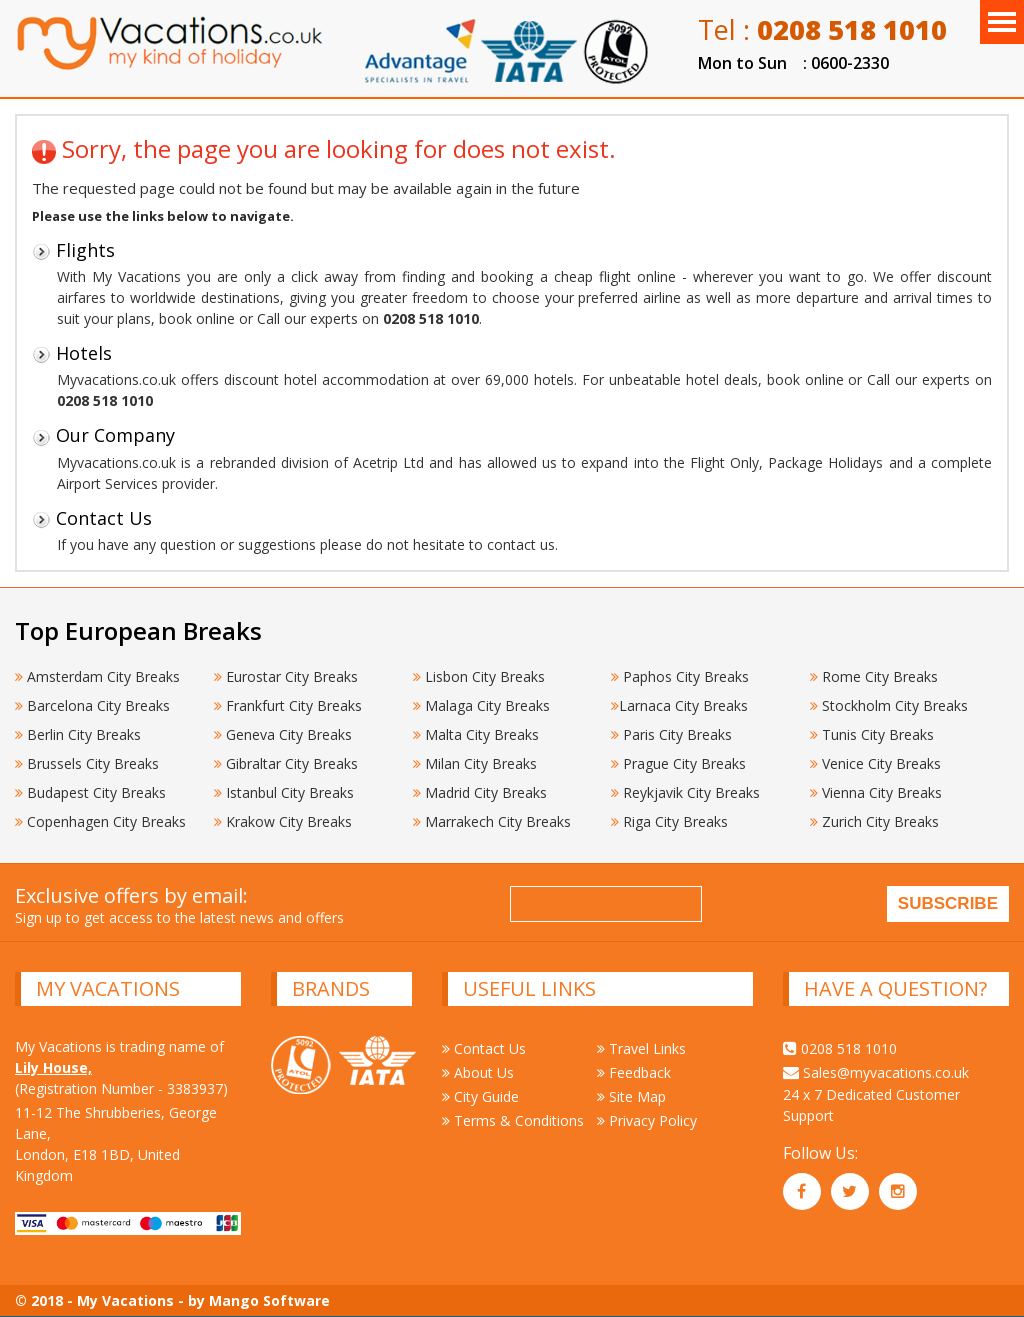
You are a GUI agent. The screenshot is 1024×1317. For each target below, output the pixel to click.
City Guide (480, 1096)
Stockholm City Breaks (889, 705)
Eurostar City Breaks (286, 676)
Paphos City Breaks (680, 676)
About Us (478, 1072)
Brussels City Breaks (87, 763)
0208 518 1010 (840, 1048)
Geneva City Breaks (283, 734)
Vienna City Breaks (876, 792)
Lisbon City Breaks (479, 676)
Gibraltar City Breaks (286, 763)
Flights (73, 250)
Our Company (103, 435)
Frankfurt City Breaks (288, 705)
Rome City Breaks (874, 676)
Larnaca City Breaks (679, 705)
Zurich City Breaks (874, 821)
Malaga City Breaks (481, 705)
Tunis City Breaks (874, 734)
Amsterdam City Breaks (97, 676)
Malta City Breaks (476, 734)
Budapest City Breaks (90, 792)
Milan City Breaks (475, 763)
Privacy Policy (647, 1120)
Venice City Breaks (875, 763)
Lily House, (53, 1067)
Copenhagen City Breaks (100, 821)
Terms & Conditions (513, 1120)
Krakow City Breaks (283, 821)
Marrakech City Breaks (492, 821)
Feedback (634, 1072)
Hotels (72, 353)
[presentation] (864, 907)
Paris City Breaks (671, 734)
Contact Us (92, 518)
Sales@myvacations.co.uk (876, 1072)
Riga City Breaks (669, 821)
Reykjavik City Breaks (685, 792)
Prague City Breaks (678, 763)
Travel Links (641, 1048)
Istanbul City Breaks (284, 792)
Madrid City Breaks (480, 792)
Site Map (631, 1096)
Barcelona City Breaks (92, 705)
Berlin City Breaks (78, 734)
